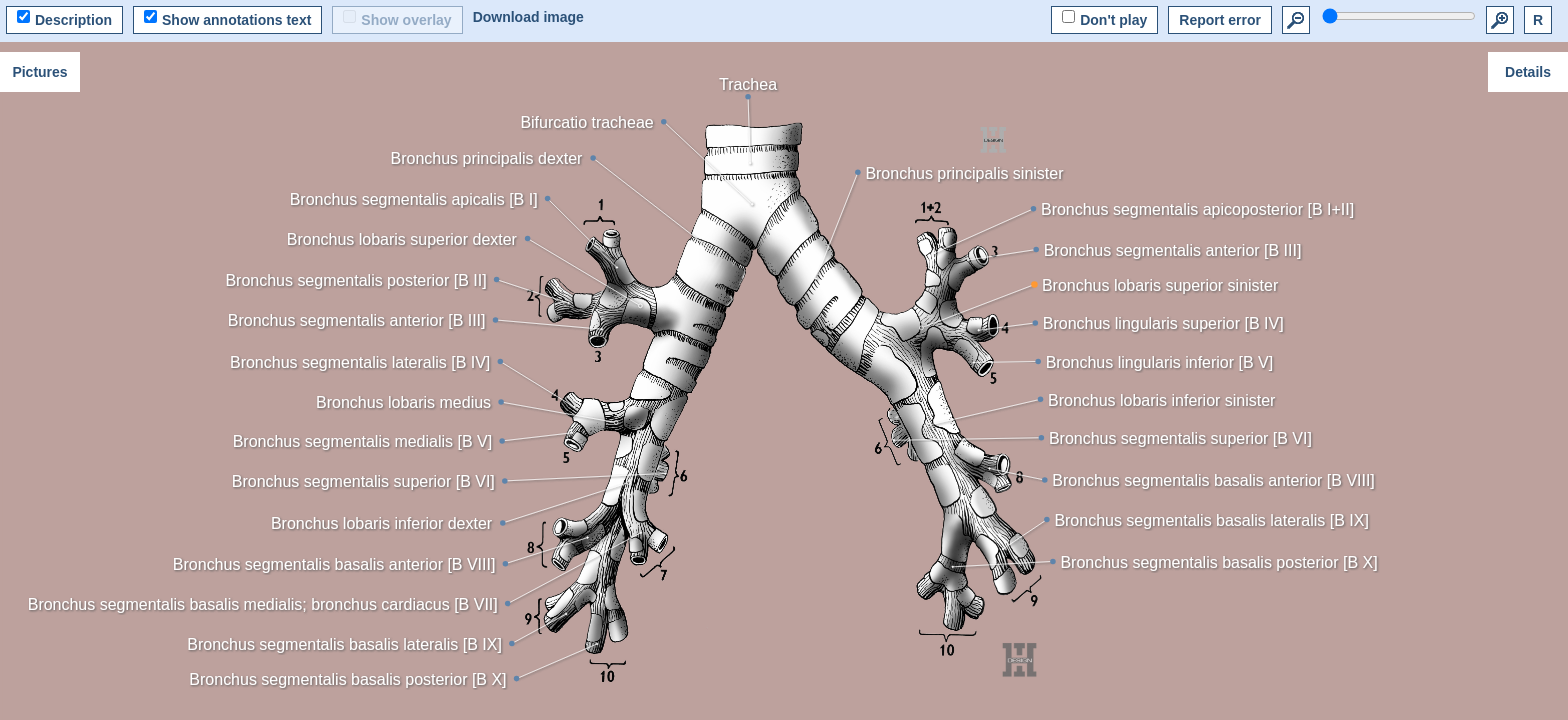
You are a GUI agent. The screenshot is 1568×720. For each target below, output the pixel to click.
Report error (1220, 20)
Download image (528, 17)
